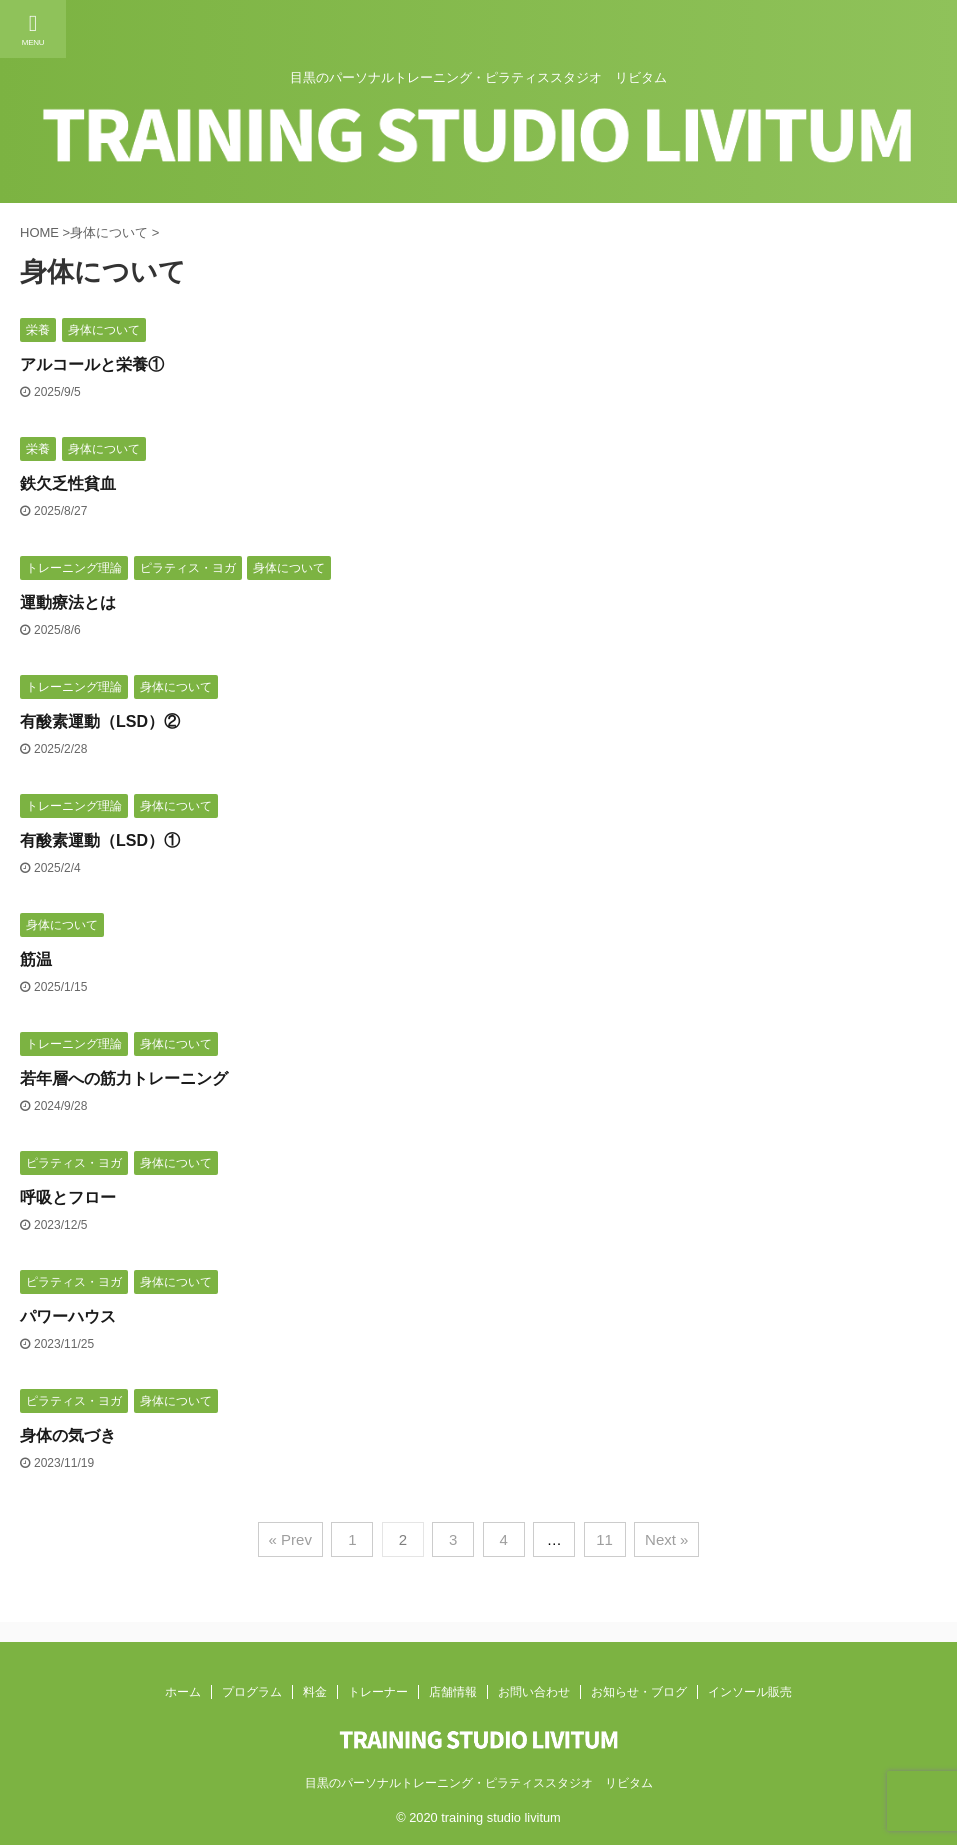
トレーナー (378, 1692)
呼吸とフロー (68, 1197)
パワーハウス (68, 1316)
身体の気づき (68, 1435)
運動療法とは (68, 602)
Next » (666, 1539)
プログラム (252, 1692)
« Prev (290, 1539)
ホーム (183, 1692)
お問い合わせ (534, 1692)
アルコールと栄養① (92, 364)
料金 (315, 1692)
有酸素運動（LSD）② (100, 721)
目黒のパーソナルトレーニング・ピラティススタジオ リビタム (479, 1783)
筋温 (36, 959)
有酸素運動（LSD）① (100, 840)
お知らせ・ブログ (639, 1692)
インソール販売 (750, 1692)
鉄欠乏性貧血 (68, 483)
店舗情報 (453, 1692)
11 (604, 1539)
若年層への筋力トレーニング (124, 1078)
